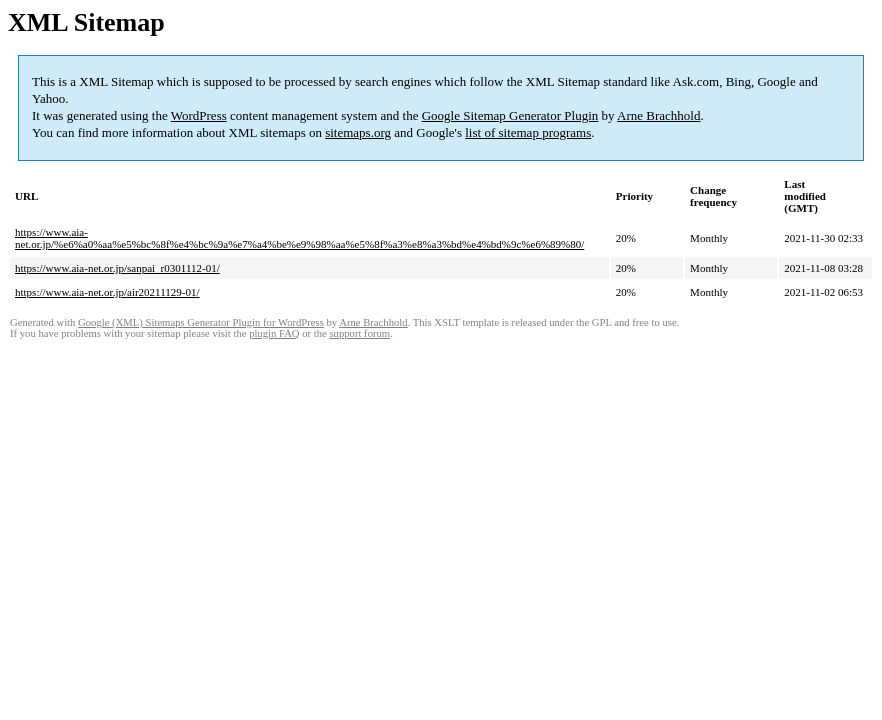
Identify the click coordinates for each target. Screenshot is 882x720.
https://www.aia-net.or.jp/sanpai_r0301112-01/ (117, 268)
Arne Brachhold (658, 115)
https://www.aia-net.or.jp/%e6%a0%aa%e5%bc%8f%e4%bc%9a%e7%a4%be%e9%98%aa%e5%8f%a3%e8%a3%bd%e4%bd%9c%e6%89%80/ (299, 238)
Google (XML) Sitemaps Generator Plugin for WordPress (201, 322)
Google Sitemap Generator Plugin (510, 115)
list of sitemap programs (528, 132)
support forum (359, 333)
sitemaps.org (358, 132)
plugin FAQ (274, 333)
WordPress (199, 115)
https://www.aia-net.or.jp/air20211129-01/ (107, 292)
